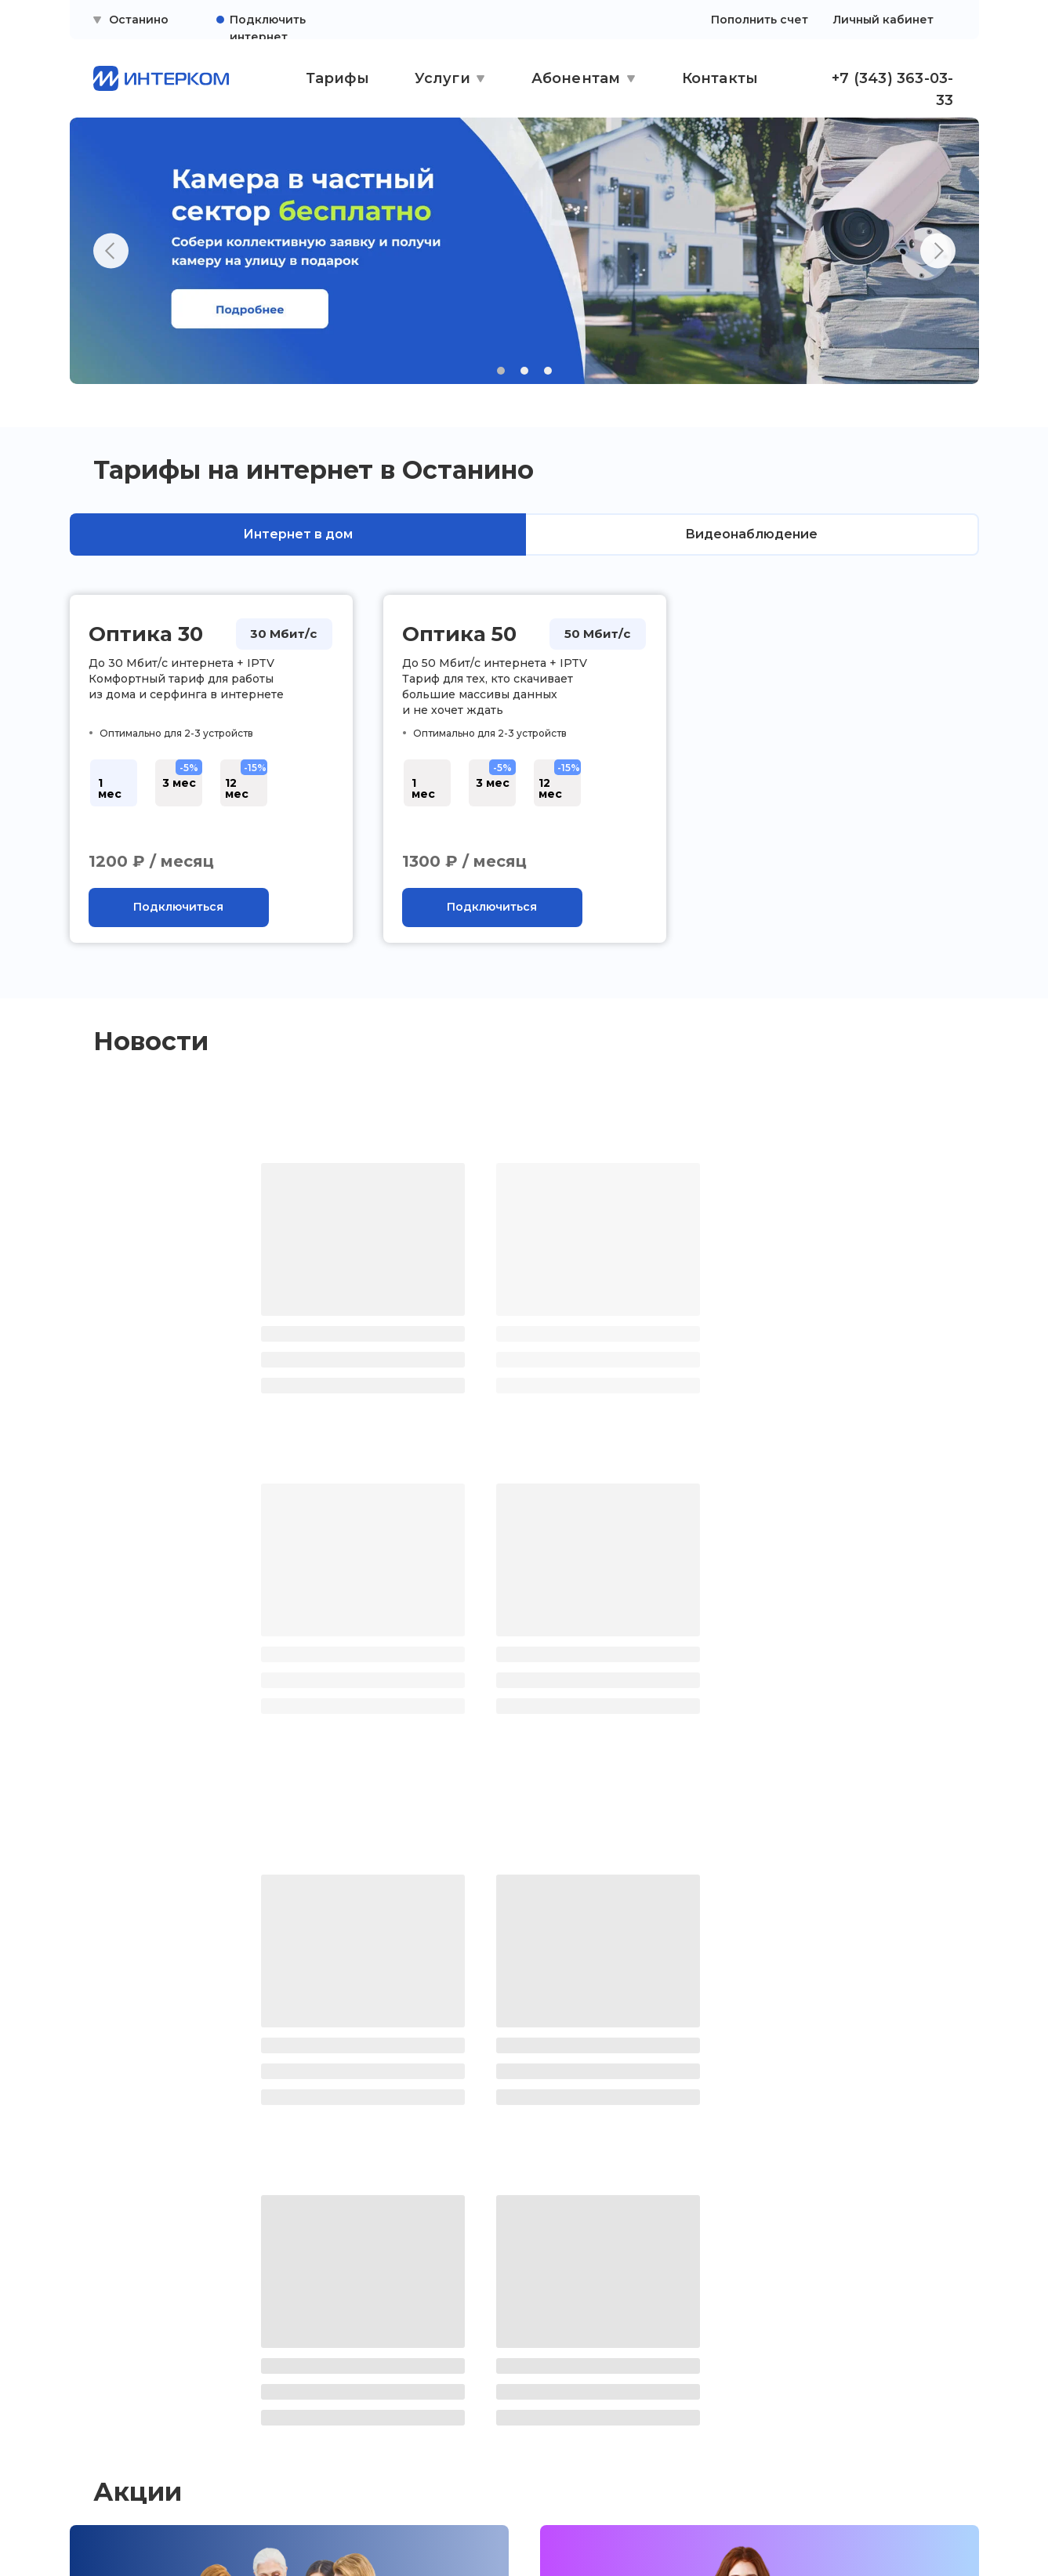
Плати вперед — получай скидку (684, 2082)
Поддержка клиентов (142, 2364)
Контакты (720, 78)
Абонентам (576, 78)
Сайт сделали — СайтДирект (825, 2526)
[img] (155, 2526)
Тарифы (337, 78)
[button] (179, 907)
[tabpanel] (524, 788)
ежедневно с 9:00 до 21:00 (810, 2389)
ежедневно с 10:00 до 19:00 (531, 2389)
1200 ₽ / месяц (151, 861)
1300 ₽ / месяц (464, 861)
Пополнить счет (759, 20)
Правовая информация (148, 2393)
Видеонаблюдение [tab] (751, 534)
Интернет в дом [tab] (298, 534)
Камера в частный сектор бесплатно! (231, 2082)
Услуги (442, 78)
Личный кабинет (883, 20)
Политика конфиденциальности (144, 2430)
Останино (139, 20)
